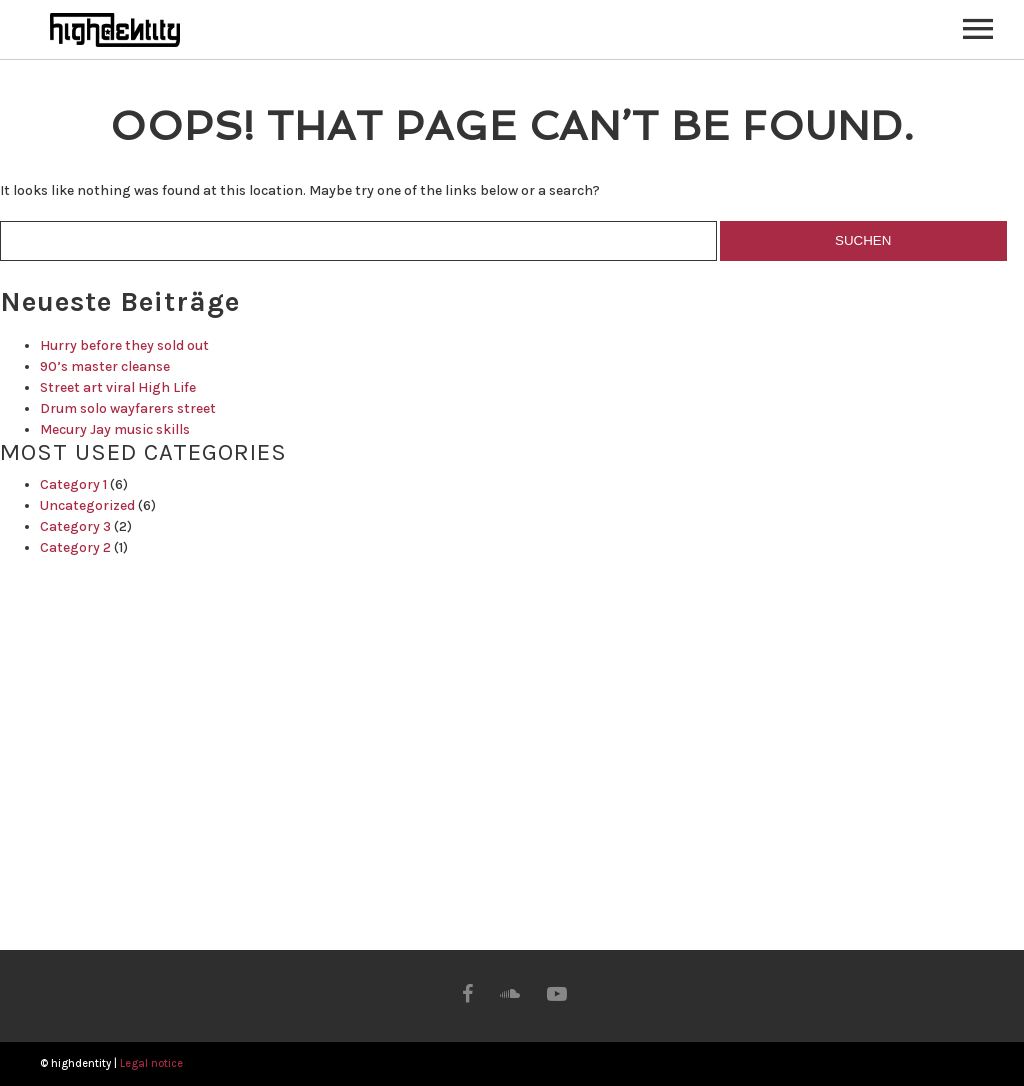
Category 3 (75, 526)
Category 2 (75, 547)
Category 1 (73, 484)
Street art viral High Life (118, 387)
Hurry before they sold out (124, 345)
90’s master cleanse (105, 366)
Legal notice (151, 1063)
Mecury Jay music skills (115, 429)
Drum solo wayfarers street (128, 408)
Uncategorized (87, 505)
